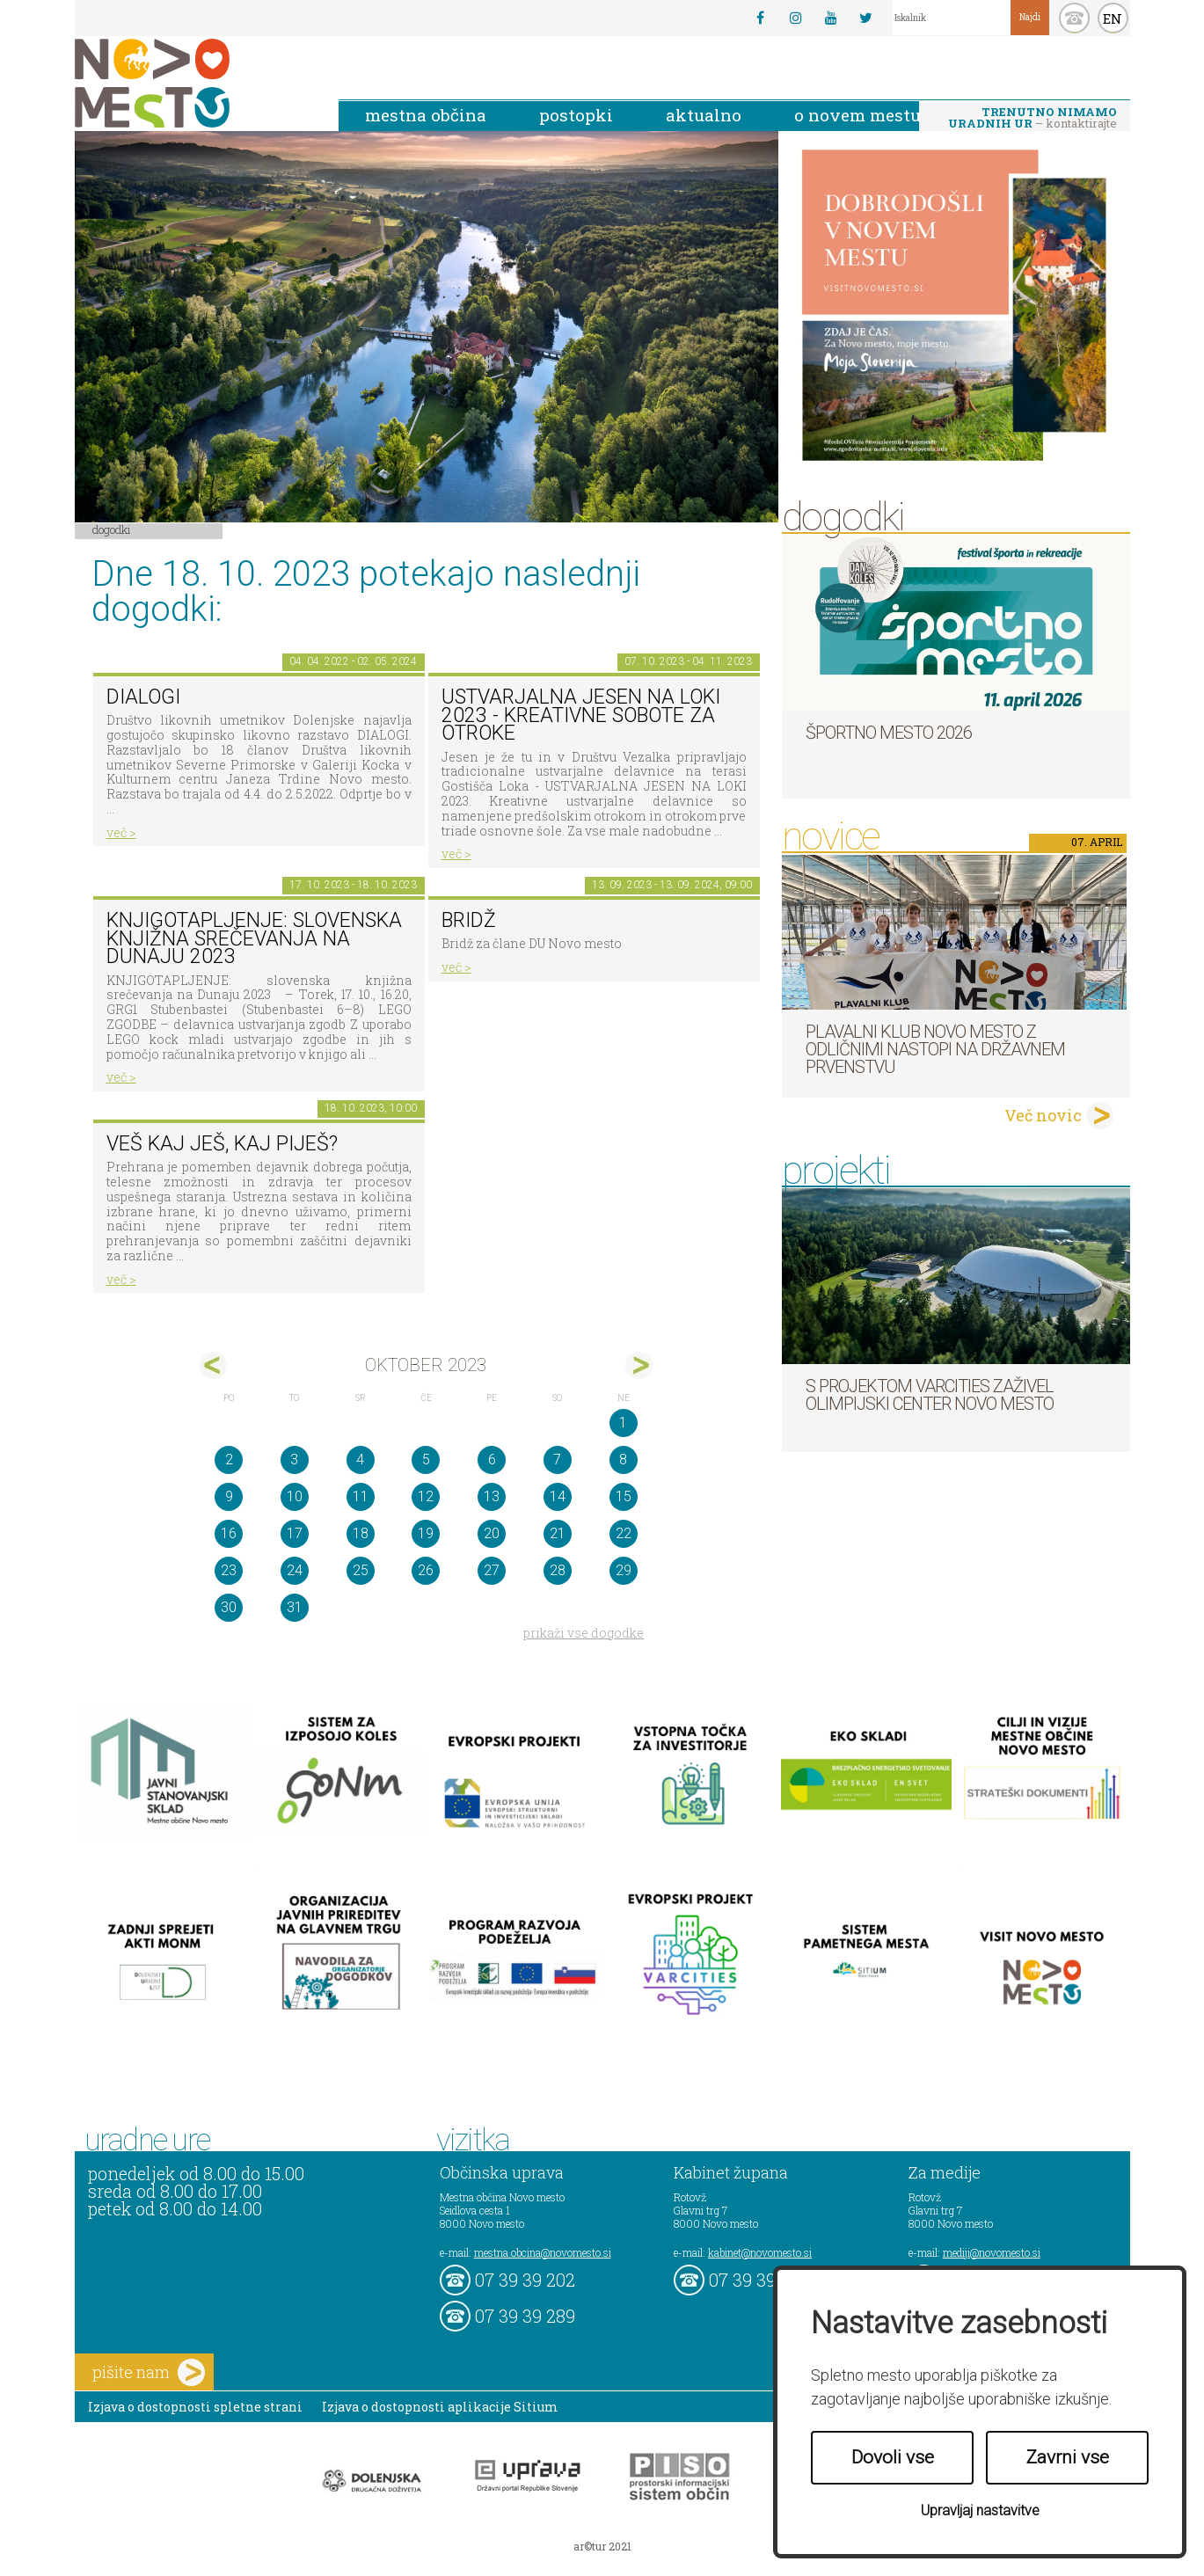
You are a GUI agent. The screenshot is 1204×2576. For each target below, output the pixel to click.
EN (1112, 18)
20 (492, 1533)
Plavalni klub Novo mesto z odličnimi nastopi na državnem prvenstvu (935, 1049)
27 (492, 1570)
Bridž (468, 920)
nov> (639, 1365)
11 (360, 1496)
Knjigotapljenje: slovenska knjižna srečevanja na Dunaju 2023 (254, 938)
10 (295, 1496)
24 (295, 1570)
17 (295, 1533)
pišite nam (148, 2372)
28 (558, 1570)
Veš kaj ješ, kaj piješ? (222, 1144)
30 (229, 1607)
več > (121, 832)
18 (360, 1533)
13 (492, 1496)
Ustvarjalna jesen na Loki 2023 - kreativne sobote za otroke (580, 715)
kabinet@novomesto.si (760, 2252)
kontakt (1074, 18)
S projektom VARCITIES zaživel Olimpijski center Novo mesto (930, 1395)
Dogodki (111, 529)
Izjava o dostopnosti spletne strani (195, 2406)
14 (558, 1496)
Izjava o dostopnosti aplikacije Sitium (440, 2406)
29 (623, 1570)
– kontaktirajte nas (1032, 119)
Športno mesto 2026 (889, 732)
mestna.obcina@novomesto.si (542, 2252)
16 (229, 1533)
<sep (213, 1365)
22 (623, 1533)
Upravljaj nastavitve (980, 2510)
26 (426, 1570)
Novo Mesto (193, 83)
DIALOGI (143, 697)
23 (229, 1570)
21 (558, 1533)
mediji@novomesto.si (991, 2252)
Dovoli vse (892, 2457)
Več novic (1043, 1115)
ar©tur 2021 (602, 2546)
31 (295, 1607)
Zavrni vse (1067, 2457)
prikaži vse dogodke (583, 1632)
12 (426, 1496)
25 (360, 1570)
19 (426, 1533)
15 (623, 1496)
